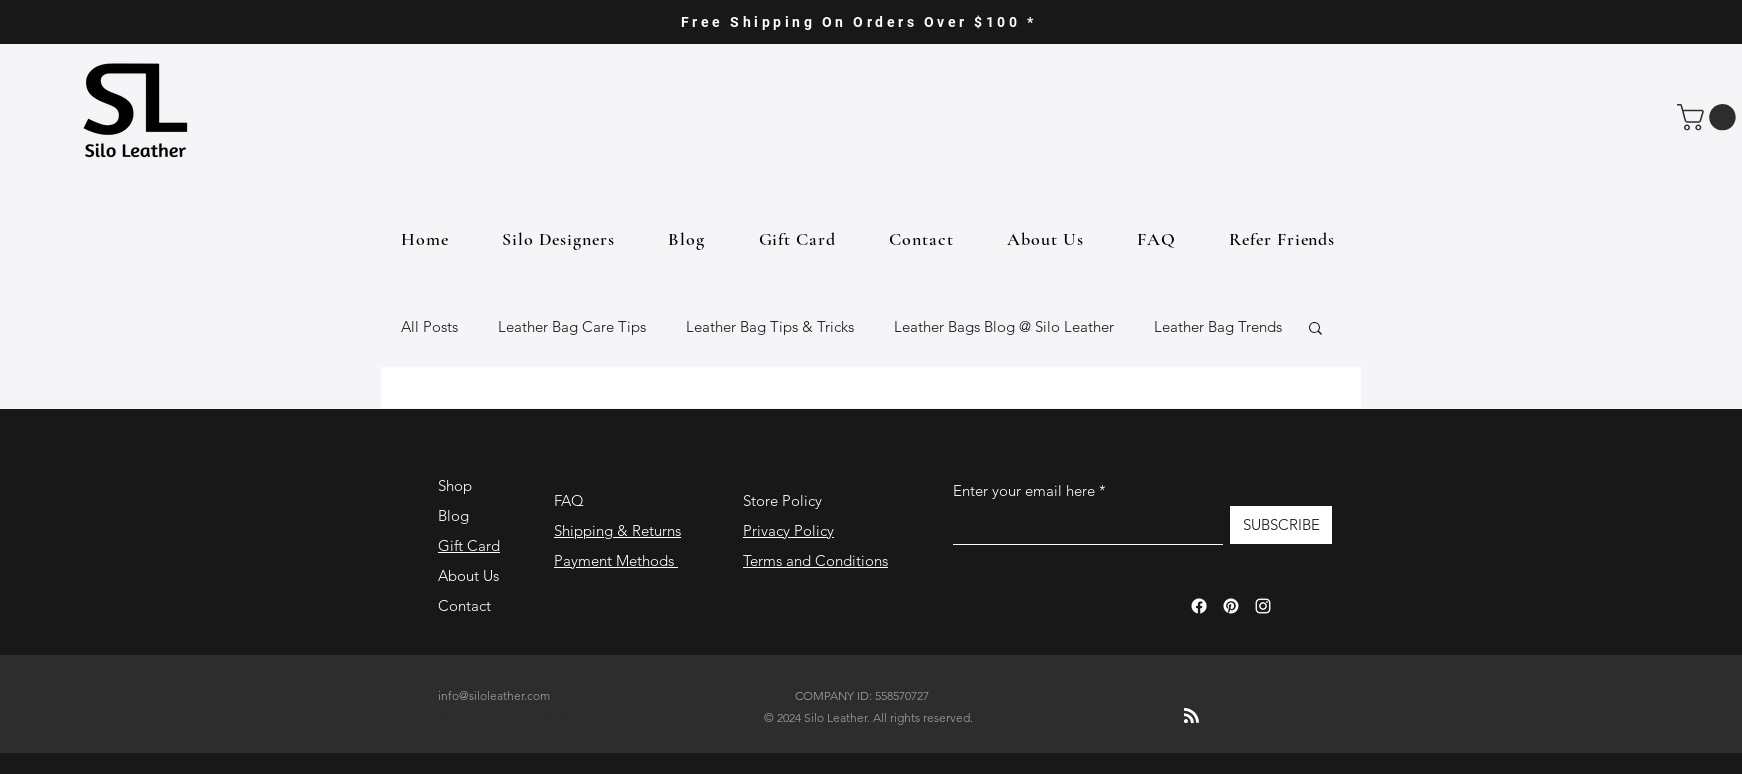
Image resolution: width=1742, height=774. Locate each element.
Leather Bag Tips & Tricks (770, 326)
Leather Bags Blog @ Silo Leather (1004, 326)
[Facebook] (1199, 606)
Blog (453, 515)
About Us (468, 575)
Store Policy (782, 500)
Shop (455, 485)
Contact (464, 605)
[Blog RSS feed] (1191, 716)
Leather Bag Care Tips (572, 326)
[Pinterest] (1231, 606)
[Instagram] (1263, 606)
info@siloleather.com (494, 695)
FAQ (569, 500)
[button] (1709, 117)
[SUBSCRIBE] (1281, 525)
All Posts (429, 326)
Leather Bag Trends (1218, 326)
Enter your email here (1024, 490)
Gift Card (469, 545)
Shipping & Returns (617, 530)
